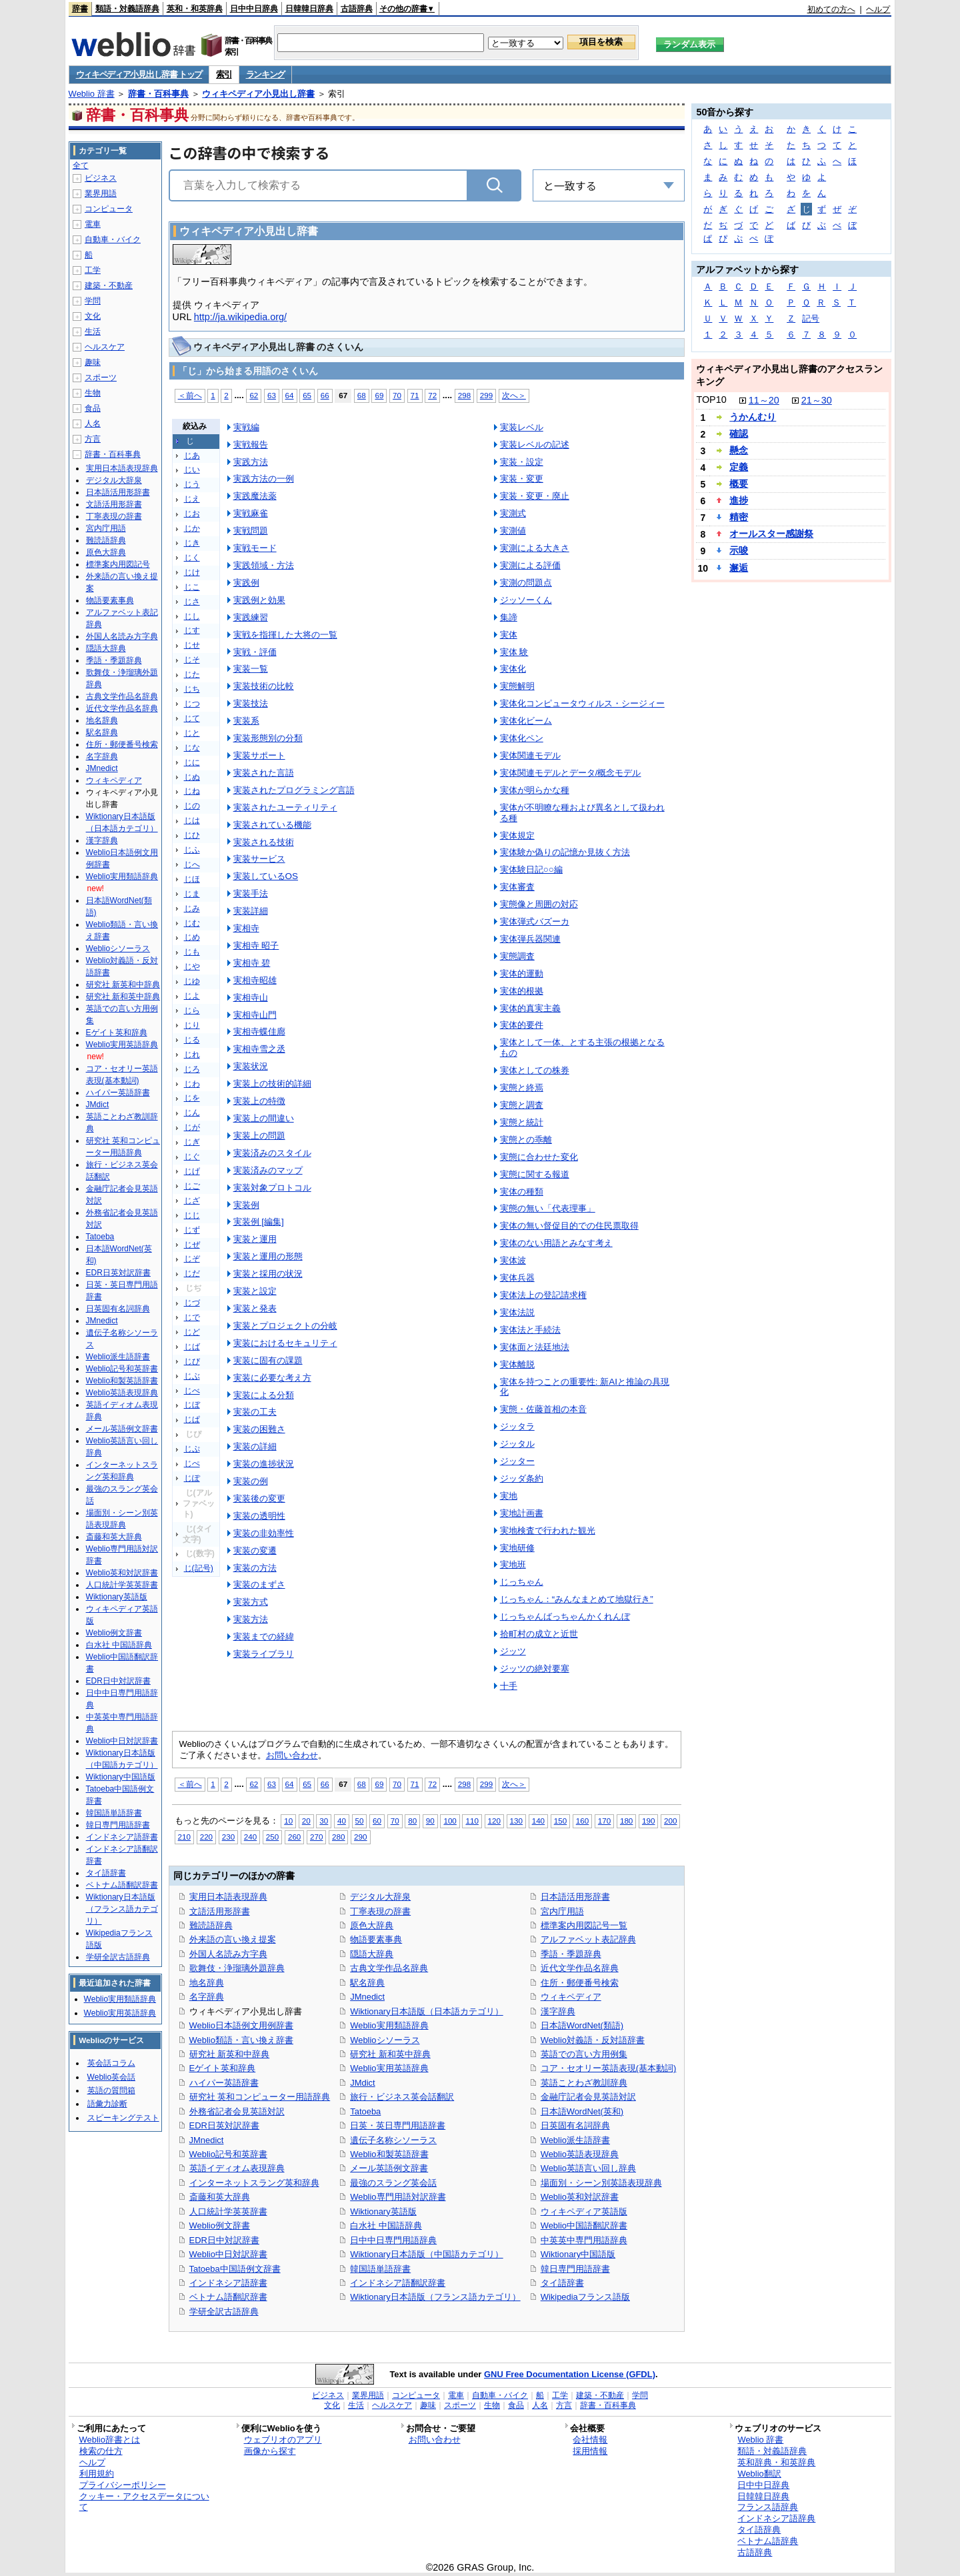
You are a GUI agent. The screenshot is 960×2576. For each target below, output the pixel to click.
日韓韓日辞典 (309, 9)
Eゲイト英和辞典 (222, 2068)
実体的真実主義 (530, 1008)
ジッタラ (517, 1426)
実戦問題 (250, 531)
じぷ (192, 1448)
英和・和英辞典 (195, 9)
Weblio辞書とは (109, 2440)
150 (560, 1820)
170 (604, 1820)
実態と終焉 (521, 1088)
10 (288, 1820)
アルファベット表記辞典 (588, 1939)
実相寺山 (250, 998)
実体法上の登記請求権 (543, 1295)
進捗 (738, 500)
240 (250, 1836)
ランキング (265, 74)
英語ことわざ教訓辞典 (584, 2083)
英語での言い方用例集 (584, 2054)
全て (81, 165)
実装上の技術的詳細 (272, 1084)
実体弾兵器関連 (530, 939)
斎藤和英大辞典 (219, 2197)
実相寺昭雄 (255, 980)
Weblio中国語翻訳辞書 (584, 2225)
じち (192, 689)
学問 (93, 300)
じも (192, 951)
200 (670, 1820)
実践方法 (250, 462)
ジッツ (513, 1651)
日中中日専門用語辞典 (393, 2240)
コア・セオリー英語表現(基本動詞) (609, 2068)
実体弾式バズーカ (534, 921)
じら (192, 1010)
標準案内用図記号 (118, 564)
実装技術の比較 (263, 686)
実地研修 (517, 1548)
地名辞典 (206, 1983)
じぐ (192, 1156)
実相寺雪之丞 (259, 1049)
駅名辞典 (367, 1983)
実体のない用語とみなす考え (556, 1243)
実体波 (513, 1260)
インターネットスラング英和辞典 (254, 2183)
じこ (192, 587)
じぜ (192, 1244)
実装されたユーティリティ (285, 807)
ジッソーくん (526, 600)
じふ (192, 849)
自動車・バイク (113, 239)
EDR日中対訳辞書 (224, 2240)
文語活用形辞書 (219, 1911)
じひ (192, 835)
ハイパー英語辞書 (224, 2083)
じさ (192, 601)
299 (486, 395)
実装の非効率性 (263, 1533)
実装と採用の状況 (268, 1274)
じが (192, 1127)
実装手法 (250, 893)
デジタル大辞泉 (380, 1897)
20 (306, 1820)
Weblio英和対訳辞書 (580, 2197)
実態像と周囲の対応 (539, 904)
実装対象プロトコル (272, 1188)
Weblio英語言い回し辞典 (588, 2168)
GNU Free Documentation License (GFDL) (569, 2374)
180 (626, 1820)
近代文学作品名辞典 (580, 1968)
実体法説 (517, 1312)
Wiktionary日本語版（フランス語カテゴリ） (435, 2297)
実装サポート (259, 755)
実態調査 (517, 956)
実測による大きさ (534, 548)
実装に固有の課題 (268, 1360)
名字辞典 (206, 1997)
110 (471, 1820)
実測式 (513, 513)
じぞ (192, 1258)
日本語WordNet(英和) (582, 2111)
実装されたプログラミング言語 (294, 790)
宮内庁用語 (562, 1911)
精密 (738, 517)
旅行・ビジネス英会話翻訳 (402, 2097)
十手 (508, 1686)
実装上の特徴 (259, 1101)
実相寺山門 (255, 1015)
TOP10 (711, 399)
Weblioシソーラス (384, 2040)
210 (184, 1836)
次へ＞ (514, 395)
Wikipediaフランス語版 (585, 2297)
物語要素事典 (376, 1939)
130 (516, 1820)
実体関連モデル (530, 755)
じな (192, 747)
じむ (192, 923)
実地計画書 (521, 1513)
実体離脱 (517, 1364)
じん (192, 1112)
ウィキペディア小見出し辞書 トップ (139, 74)
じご (192, 1186)
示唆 (738, 550)
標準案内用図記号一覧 (584, 1925)
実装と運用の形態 (268, 1256)
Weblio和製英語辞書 (389, 2154)
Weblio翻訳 (759, 2474)
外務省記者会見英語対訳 (237, 2111)
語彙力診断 (107, 2103)
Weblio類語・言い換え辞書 (241, 2040)
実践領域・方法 (263, 565)
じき (192, 543)
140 (538, 1820)
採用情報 (590, 2451)
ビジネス (101, 178)
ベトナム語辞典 (767, 2541)
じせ (192, 645)
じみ (192, 908)
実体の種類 (521, 1192)
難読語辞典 (211, 1925)
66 (325, 395)
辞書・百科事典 (158, 94)
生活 (93, 331)
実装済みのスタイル (272, 1153)
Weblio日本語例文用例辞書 (241, 2025)
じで (192, 1317)
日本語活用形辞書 (575, 1897)
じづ (192, 1302)
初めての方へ (831, 9)
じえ (192, 499)
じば (192, 1346)
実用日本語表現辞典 (228, 1897)
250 (272, 1836)
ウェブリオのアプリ (283, 2440)
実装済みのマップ (268, 1170)
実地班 (513, 1564)
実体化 (513, 669)
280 (338, 1836)
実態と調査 (521, 1105)
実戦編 (246, 427)
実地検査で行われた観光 (547, 1530)
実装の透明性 (259, 1516)
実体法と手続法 (530, 1330)
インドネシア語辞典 (776, 2518)
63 (271, 395)
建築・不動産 (109, 285)
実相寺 (246, 928)
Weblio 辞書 (92, 94)
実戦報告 (250, 445)
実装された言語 (263, 773)
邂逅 (738, 567)
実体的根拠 (521, 991)
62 (253, 395)
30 (323, 1820)
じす (192, 630)
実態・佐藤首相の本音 (543, 1409)
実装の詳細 (255, 1446)
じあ (192, 455)
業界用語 (101, 193)
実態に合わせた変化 (539, 1157)
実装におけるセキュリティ (285, 1343)
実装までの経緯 (263, 1637)
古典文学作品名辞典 (389, 1968)
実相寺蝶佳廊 (259, 1032)
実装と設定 (255, 1291)
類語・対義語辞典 (127, 9)
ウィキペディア (571, 1997)
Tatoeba (365, 2111)
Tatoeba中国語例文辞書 (235, 2269)
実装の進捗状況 (263, 1464)
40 (341, 1820)
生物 (93, 393)
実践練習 (250, 617)
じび (192, 1361)
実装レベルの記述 (534, 445)
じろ (192, 1069)
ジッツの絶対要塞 (534, 1669)
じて (192, 718)
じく (192, 557)
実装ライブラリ (263, 1654)
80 (412, 1820)
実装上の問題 (259, 1136)
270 (316, 1836)
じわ (192, 1084)
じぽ (192, 1478)
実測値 (513, 531)
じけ (192, 572)
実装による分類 (263, 1395)
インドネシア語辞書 (228, 2283)
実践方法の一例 (263, 479)
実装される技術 (263, 842)
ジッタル (517, 1444)
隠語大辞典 (371, 1954)
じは (192, 820)
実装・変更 (521, 479)
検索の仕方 (101, 2451)
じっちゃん (521, 1582)
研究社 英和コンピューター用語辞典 (260, 2097)
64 (289, 395)
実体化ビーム (526, 721)
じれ (192, 1054)
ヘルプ (878, 9)
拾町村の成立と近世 (539, 1634)
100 (449, 1820)
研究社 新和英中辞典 (390, 2054)
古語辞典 (357, 9)
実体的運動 (521, 974)
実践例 (246, 583)
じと (192, 733)
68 (361, 395)
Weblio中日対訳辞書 (228, 2254)
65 (307, 395)
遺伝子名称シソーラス (393, 2140)
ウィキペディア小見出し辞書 (258, 94)
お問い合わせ (292, 1755)
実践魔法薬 (255, 496)
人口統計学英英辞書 (228, 2211)
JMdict (362, 2083)
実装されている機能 (272, 825)
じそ (192, 659)
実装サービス (259, 859)
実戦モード (255, 548)
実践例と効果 (259, 600)
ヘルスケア (105, 347)
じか (192, 528)
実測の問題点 (526, 583)
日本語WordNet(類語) (582, 2025)
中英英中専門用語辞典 (584, 2240)
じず (192, 1230)
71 (415, 395)
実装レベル (521, 427)
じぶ (192, 1376)
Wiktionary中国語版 (578, 2254)
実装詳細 (250, 911)
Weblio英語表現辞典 (580, 2154)
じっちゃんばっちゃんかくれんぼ (565, 1617)
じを (192, 1098)
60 (377, 1820)
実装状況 (250, 1066)
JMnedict (206, 2140)
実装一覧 (250, 669)
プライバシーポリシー (122, 2485)
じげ (192, 1171)
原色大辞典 (371, 1925)
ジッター (517, 1461)
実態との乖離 (526, 1140)
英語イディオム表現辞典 (237, 2168)
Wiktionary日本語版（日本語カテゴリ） (426, 2011)
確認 (738, 433)
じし (192, 616)
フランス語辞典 (767, 2507)
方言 (93, 439)
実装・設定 (521, 462)
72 (432, 395)
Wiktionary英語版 (383, 2211)
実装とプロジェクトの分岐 (285, 1326)
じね (192, 791)
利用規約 (96, 2474)
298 (464, 395)
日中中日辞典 (254, 9)
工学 (93, 270)
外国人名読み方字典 (228, 1954)
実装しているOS (265, 876)
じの (192, 805)
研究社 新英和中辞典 (229, 2054)
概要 (738, 483)
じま (192, 893)
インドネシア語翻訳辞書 (397, 2283)
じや (192, 966)
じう (192, 484)
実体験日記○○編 (531, 869)
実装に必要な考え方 (272, 1378)
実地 (508, 1496)
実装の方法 (255, 1568)
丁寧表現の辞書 (380, 1911)
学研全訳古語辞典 (224, 2312)
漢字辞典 (558, 2011)
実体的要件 (521, 1025)
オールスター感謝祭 (771, 533)
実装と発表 (255, 1308)
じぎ (192, 1142)
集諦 (508, 617)
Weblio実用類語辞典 (389, 2025)
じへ (192, 864)
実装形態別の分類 (268, 738)
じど (192, 1332)
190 (648, 1820)
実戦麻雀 (250, 513)
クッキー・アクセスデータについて (144, 2502)
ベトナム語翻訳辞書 (228, 2297)
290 (360, 1836)
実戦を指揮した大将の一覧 (285, 635)
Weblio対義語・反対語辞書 (593, 2040)
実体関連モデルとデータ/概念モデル (570, 773)
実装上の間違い (263, 1118)
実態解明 (517, 686)
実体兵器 (517, 1278)
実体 (508, 635)
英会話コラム (111, 2063)
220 (206, 1836)
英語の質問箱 (111, 2090)
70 (397, 395)
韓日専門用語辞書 (575, 2269)
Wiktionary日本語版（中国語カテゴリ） (426, 2254)
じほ (192, 879)
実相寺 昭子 (256, 945)
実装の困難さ (259, 1429)
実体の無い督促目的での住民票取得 (569, 1226)
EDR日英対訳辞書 (224, 2125)
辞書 (80, 9)
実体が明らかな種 (534, 790)
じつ (192, 703)
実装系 (246, 721)
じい (192, 469)
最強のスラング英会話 (393, 2183)
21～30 (816, 400)
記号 (810, 318)
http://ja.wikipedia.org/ (240, 316)
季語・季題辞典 (571, 1954)
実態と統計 (521, 1122)
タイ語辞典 (759, 2530)
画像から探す (270, 2451)
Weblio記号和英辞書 (228, 2154)
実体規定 (517, 835)
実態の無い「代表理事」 (547, 1208)
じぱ (192, 1419)
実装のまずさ (259, 1584)
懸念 (738, 450)
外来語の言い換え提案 (232, 1939)
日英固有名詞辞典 (575, 2125)
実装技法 (250, 703)
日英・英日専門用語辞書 (397, 2125)
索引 (223, 74)
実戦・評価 (255, 652)
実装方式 (250, 1602)
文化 (93, 316)
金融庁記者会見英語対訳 (588, 2097)
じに (192, 762)
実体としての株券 (534, 1070)
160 (582, 1820)
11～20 (764, 400)
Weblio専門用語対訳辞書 (397, 2197)
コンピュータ (109, 208)
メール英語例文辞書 (389, 2168)
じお (192, 513)
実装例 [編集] (258, 1222)
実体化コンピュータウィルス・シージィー (582, 703)
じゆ (192, 981)
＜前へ (190, 395)
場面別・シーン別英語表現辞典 (601, 2183)
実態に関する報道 (534, 1174)
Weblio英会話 (111, 2077)
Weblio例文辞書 (219, 2225)
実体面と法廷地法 (534, 1347)
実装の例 (250, 1481)
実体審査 (517, 887)
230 (228, 1836)
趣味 (93, 362)
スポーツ (101, 377)
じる (192, 1040)
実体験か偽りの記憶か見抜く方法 (565, 852)
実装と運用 (255, 1239)
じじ (192, 1215)
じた (192, 674)
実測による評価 (530, 565)
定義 (738, 467)
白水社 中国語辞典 (386, 2225)
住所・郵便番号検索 (580, 1983)
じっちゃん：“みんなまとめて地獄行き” (576, 1599)
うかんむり (752, 417)
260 (294, 1836)
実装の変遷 (255, 1550)
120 (494, 1820)
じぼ (192, 1404)
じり (192, 1025)
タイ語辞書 (562, 2283)
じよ (192, 996)
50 (359, 1820)
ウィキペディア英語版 (584, 2211)
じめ (192, 937)
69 (379, 395)
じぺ (192, 1463)
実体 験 (514, 652)
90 (430, 1820)
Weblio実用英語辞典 (389, 2068)
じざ (192, 1200)
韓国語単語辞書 (380, 2269)
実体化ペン (521, 738)
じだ (192, 1273)
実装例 (246, 1205)
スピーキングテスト (123, 2117)
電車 (93, 224)
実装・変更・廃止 (534, 496)
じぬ (192, 777)
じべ (192, 1390)
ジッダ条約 (521, 1478)
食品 (93, 408)
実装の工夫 (255, 1412)
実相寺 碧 (252, 963)
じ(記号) (198, 1568)
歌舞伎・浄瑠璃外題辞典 (237, 1968)
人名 (93, 423)
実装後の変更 (259, 1498)
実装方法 (250, 1619)
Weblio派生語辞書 (575, 2140)
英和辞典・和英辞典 (776, 2462)
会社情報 (590, 2440)
